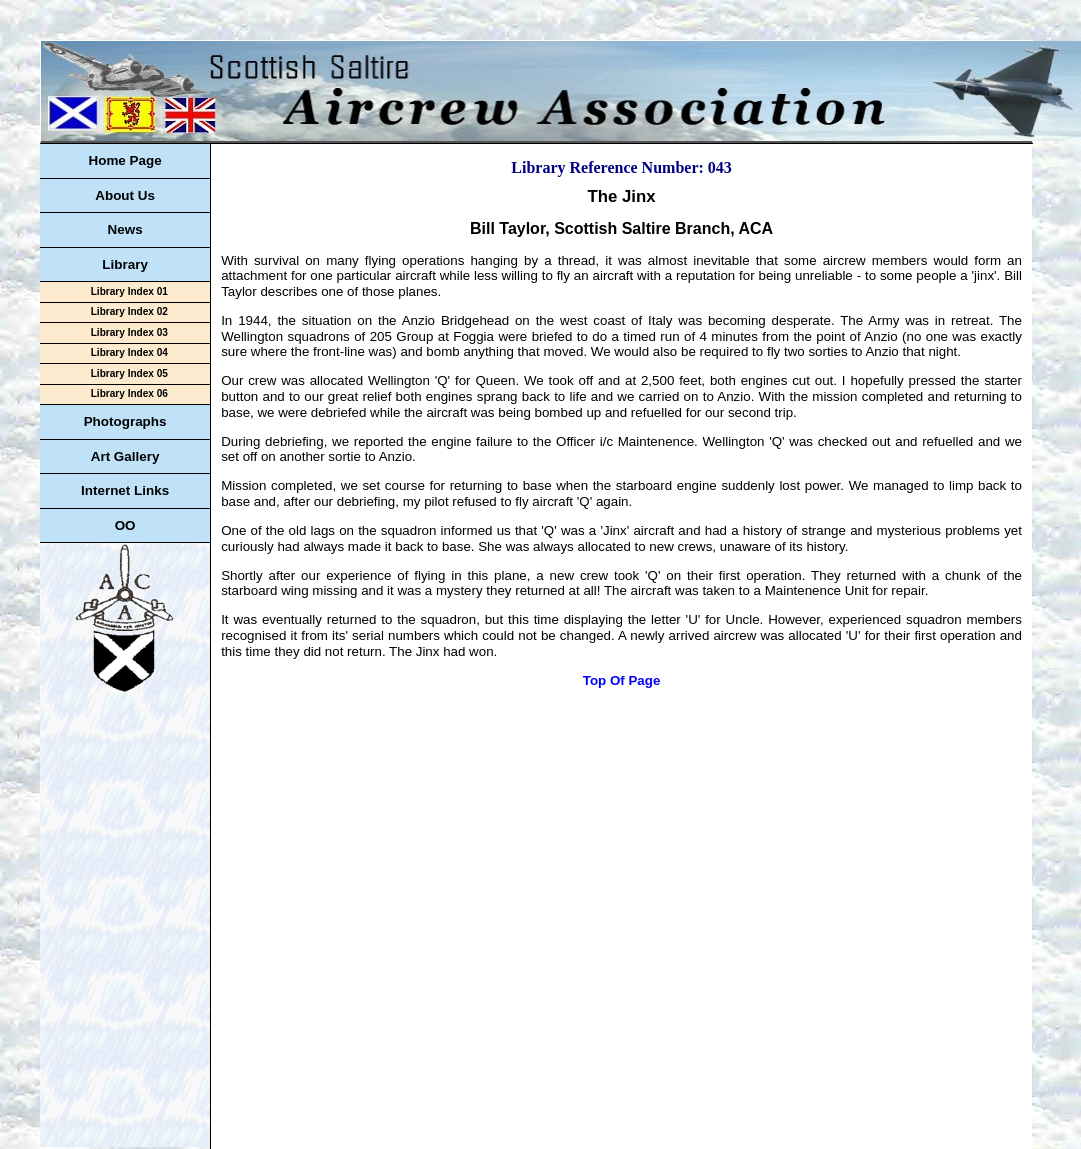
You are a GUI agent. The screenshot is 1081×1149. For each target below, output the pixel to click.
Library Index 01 (129, 291)
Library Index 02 (129, 311)
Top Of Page (622, 680)
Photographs (125, 421)
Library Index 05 (129, 373)
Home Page (124, 160)
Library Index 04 (129, 352)
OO (125, 525)
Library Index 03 (129, 332)
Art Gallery (125, 456)
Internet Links (125, 490)
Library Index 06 (129, 393)
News (125, 229)
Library (125, 264)
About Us (125, 195)
